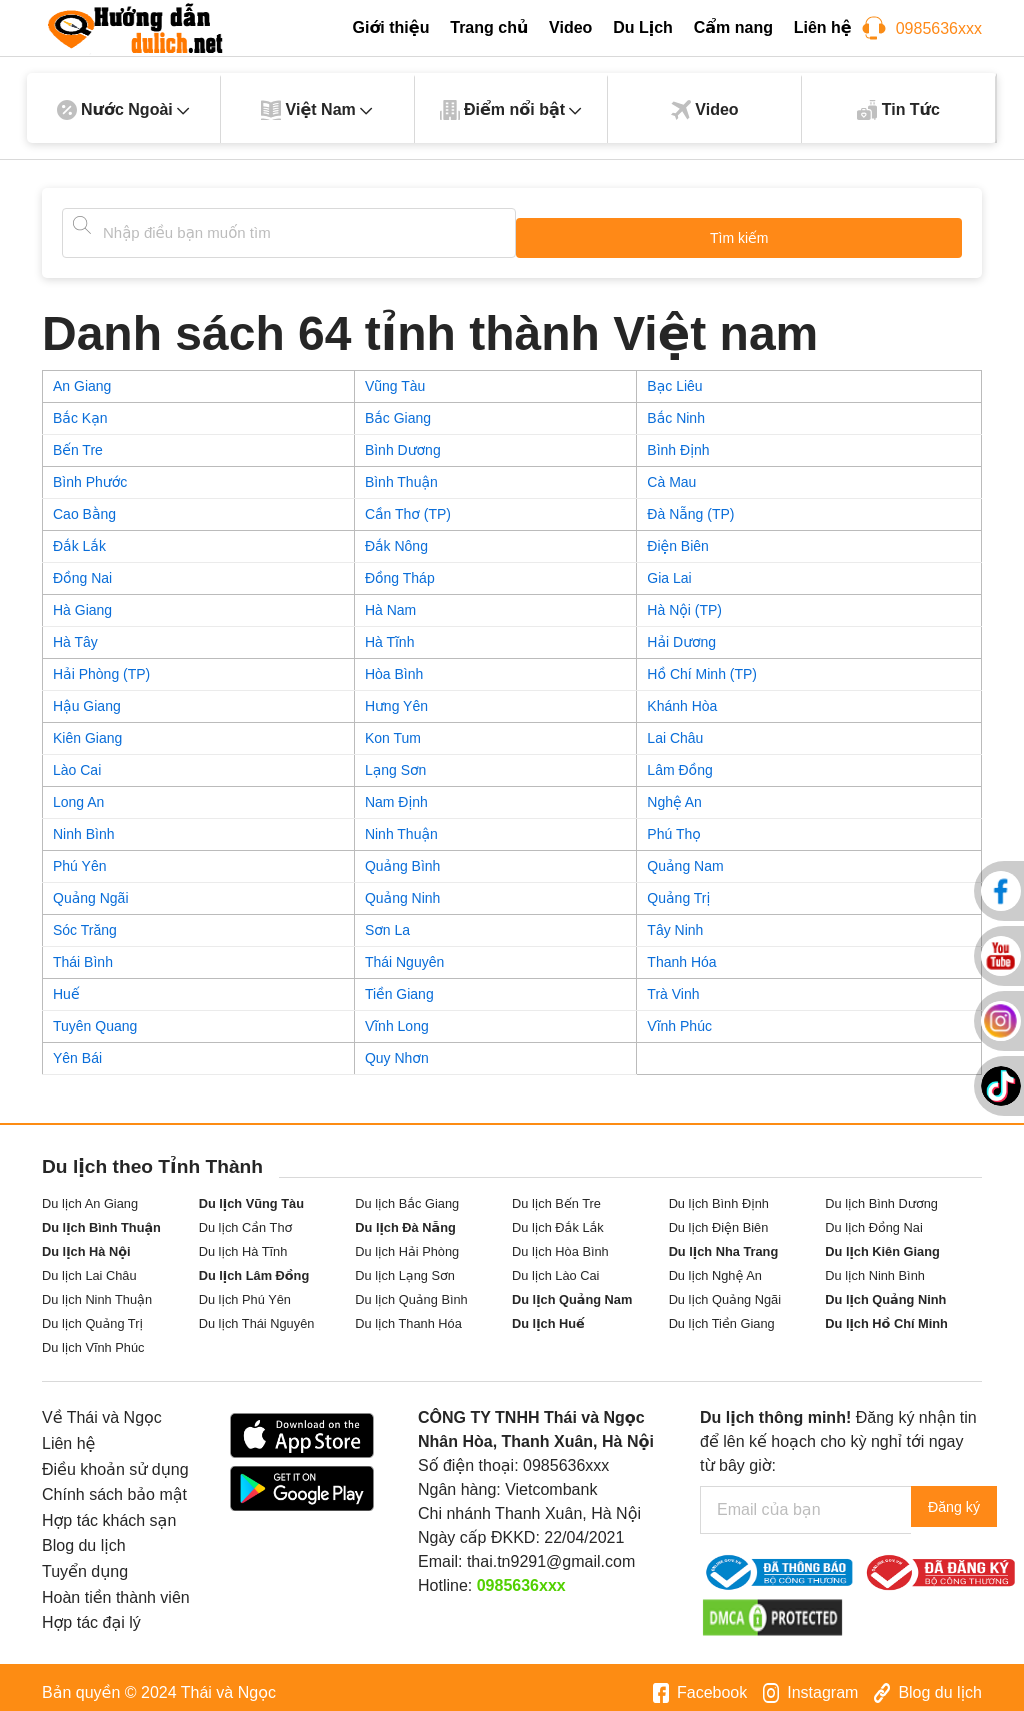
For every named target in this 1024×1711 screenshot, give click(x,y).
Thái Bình (83, 952)
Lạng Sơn (396, 760)
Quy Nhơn (397, 1048)
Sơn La (387, 920)
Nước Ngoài (124, 110)
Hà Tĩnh (390, 632)
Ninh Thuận (401, 824)
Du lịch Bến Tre (556, 1193)
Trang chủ (489, 27)
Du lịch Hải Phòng (407, 1241)
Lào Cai (77, 760)
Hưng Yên (396, 696)
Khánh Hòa (682, 696)
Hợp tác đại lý (91, 1612)
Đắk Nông (396, 536)
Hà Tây (75, 632)
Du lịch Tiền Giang (722, 1313)
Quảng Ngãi (91, 888)
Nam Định (396, 792)
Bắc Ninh (676, 408)
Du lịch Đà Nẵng (405, 1217)
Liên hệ (823, 27)
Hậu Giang (87, 696)
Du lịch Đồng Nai (873, 1217)
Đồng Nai (82, 568)
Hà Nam (390, 600)
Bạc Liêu (674, 376)
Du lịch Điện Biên (719, 1217)
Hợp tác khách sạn (109, 1510)
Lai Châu (675, 728)
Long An (78, 792)
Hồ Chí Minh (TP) (702, 664)
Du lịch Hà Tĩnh (243, 1241)
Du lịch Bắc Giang (407, 1193)
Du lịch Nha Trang (724, 1241)
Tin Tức (898, 110)
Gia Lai (669, 568)
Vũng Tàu (395, 376)
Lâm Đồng (679, 760)
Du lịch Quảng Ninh (885, 1289)
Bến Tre (78, 440)
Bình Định (678, 440)
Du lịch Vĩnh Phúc (93, 1337)
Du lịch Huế (548, 1313)
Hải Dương (681, 632)
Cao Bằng (84, 504)
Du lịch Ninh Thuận (97, 1289)
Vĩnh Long (397, 1016)
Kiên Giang (87, 728)
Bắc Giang (398, 408)
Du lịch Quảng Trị (92, 1313)
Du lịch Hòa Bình (560, 1241)
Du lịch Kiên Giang (882, 1241)
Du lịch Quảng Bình (411, 1289)
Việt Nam (317, 110)
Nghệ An (674, 792)
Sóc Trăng (85, 920)
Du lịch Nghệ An (715, 1265)
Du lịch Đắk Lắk (558, 1217)
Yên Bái (77, 1048)
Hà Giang (82, 600)
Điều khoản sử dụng (115, 1459)
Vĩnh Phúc (679, 1016)
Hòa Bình (394, 664)
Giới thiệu (390, 27)
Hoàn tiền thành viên (116, 1587)
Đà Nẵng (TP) (690, 504)
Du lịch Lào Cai (556, 1265)
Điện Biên (678, 536)
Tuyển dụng (85, 1561)
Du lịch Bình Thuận (101, 1217)
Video (570, 27)
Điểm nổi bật (511, 110)
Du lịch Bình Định (719, 1193)
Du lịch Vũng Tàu (251, 1193)
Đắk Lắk (79, 536)
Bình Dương (403, 440)
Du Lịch (643, 27)
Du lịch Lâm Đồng (254, 1265)
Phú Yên (79, 856)
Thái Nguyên (404, 952)
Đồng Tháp (400, 568)
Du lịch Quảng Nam (572, 1289)
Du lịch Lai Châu (89, 1265)
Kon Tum (393, 728)
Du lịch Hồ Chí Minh (886, 1313)
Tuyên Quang (95, 1016)
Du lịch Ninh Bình (875, 1265)
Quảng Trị (678, 888)
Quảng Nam (685, 856)
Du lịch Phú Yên (245, 1289)
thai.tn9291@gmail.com (551, 1551)
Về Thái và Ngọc (102, 1407)
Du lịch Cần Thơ (246, 1217)
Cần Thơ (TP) (408, 504)
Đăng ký (965, 1499)
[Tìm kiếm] (82, 225)
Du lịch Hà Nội (86, 1241)
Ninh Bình (83, 824)
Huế (66, 984)
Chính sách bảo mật (114, 1484)
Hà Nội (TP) (684, 600)
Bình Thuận (401, 472)
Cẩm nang (733, 27)
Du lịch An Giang (90, 1193)
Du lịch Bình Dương (881, 1193)
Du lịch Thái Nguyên (257, 1313)
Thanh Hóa (681, 952)
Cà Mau (671, 472)
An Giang (82, 376)
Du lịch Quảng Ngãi (725, 1289)
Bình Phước (90, 472)
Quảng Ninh (403, 888)
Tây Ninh (675, 920)
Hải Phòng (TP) (101, 664)
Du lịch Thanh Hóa (408, 1313)
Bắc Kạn (80, 408)
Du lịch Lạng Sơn (405, 1265)
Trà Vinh (673, 984)
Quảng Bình (403, 856)
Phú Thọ (673, 824)
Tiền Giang (399, 984)
